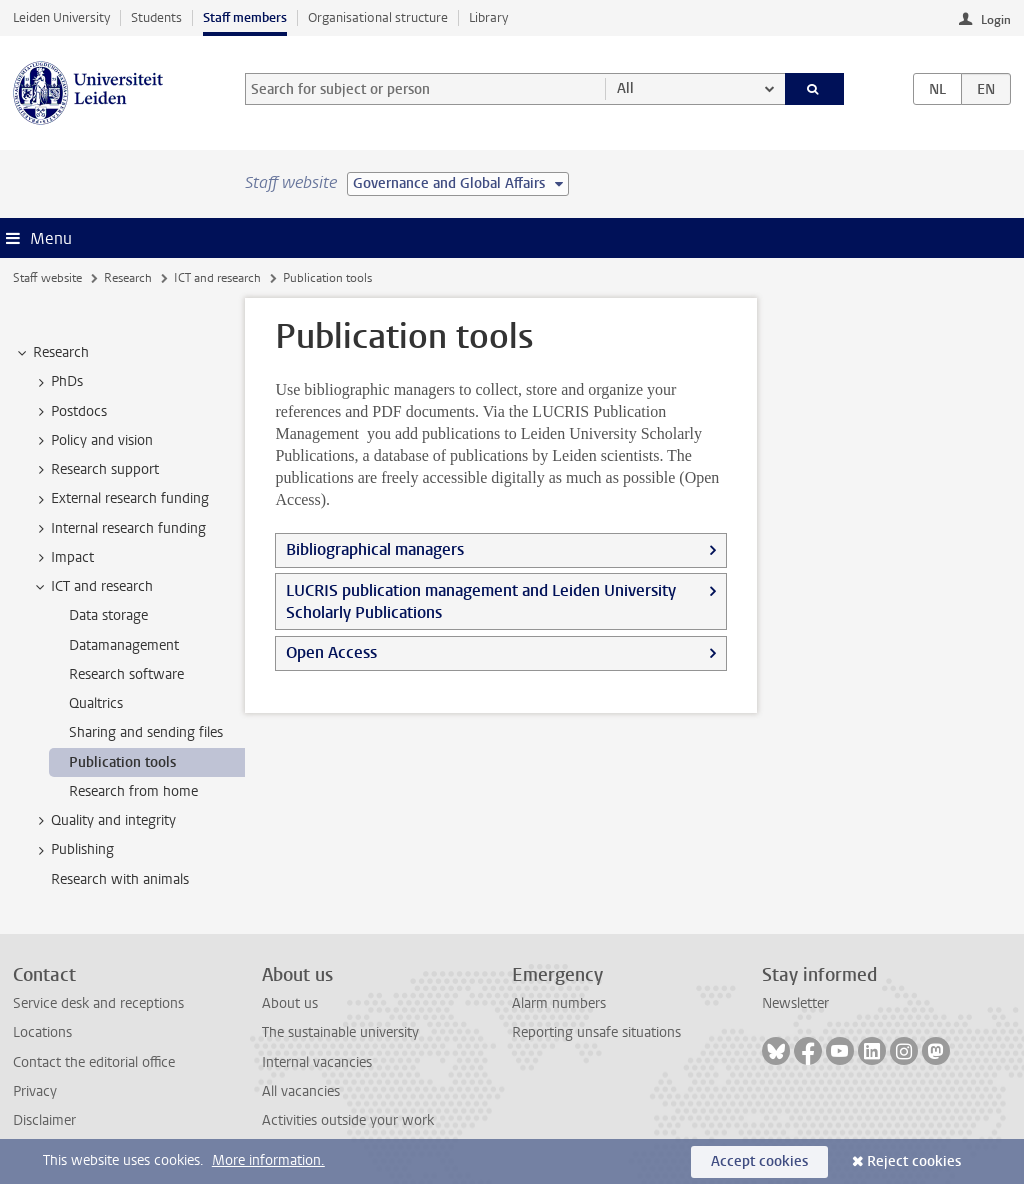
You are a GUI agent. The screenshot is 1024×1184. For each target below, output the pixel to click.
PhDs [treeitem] (57, 382)
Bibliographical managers (375, 549)
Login (996, 20)
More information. (268, 1160)
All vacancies (301, 1091)
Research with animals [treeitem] (120, 879)
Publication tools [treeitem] (122, 762)
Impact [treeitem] (63, 558)
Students (156, 17)
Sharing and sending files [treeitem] (146, 732)
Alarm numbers (559, 1003)
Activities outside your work (348, 1120)
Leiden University (61, 17)
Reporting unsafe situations (596, 1032)
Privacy (35, 1091)
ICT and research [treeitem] (92, 587)
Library (488, 17)
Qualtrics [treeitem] (96, 703)
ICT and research (217, 278)
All (625, 88)
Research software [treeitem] (126, 674)
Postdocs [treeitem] (69, 412)
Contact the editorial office (94, 1062)
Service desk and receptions (98, 1003)
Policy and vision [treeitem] (92, 441)
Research (128, 278)
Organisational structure (378, 17)
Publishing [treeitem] (73, 850)
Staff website (47, 278)
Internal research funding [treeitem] (119, 529)
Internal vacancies (317, 1062)
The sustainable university (340, 1032)
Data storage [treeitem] (108, 615)
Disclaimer (44, 1120)
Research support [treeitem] (95, 470)
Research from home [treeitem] (133, 791)
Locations (42, 1032)
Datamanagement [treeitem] (124, 645)
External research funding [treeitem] (120, 499)
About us (290, 1003)
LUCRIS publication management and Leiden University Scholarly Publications (481, 601)
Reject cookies (914, 1161)
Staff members (245, 17)
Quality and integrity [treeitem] (104, 821)
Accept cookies (759, 1161)
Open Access (331, 652)
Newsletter (795, 1003)
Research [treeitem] (51, 353)
